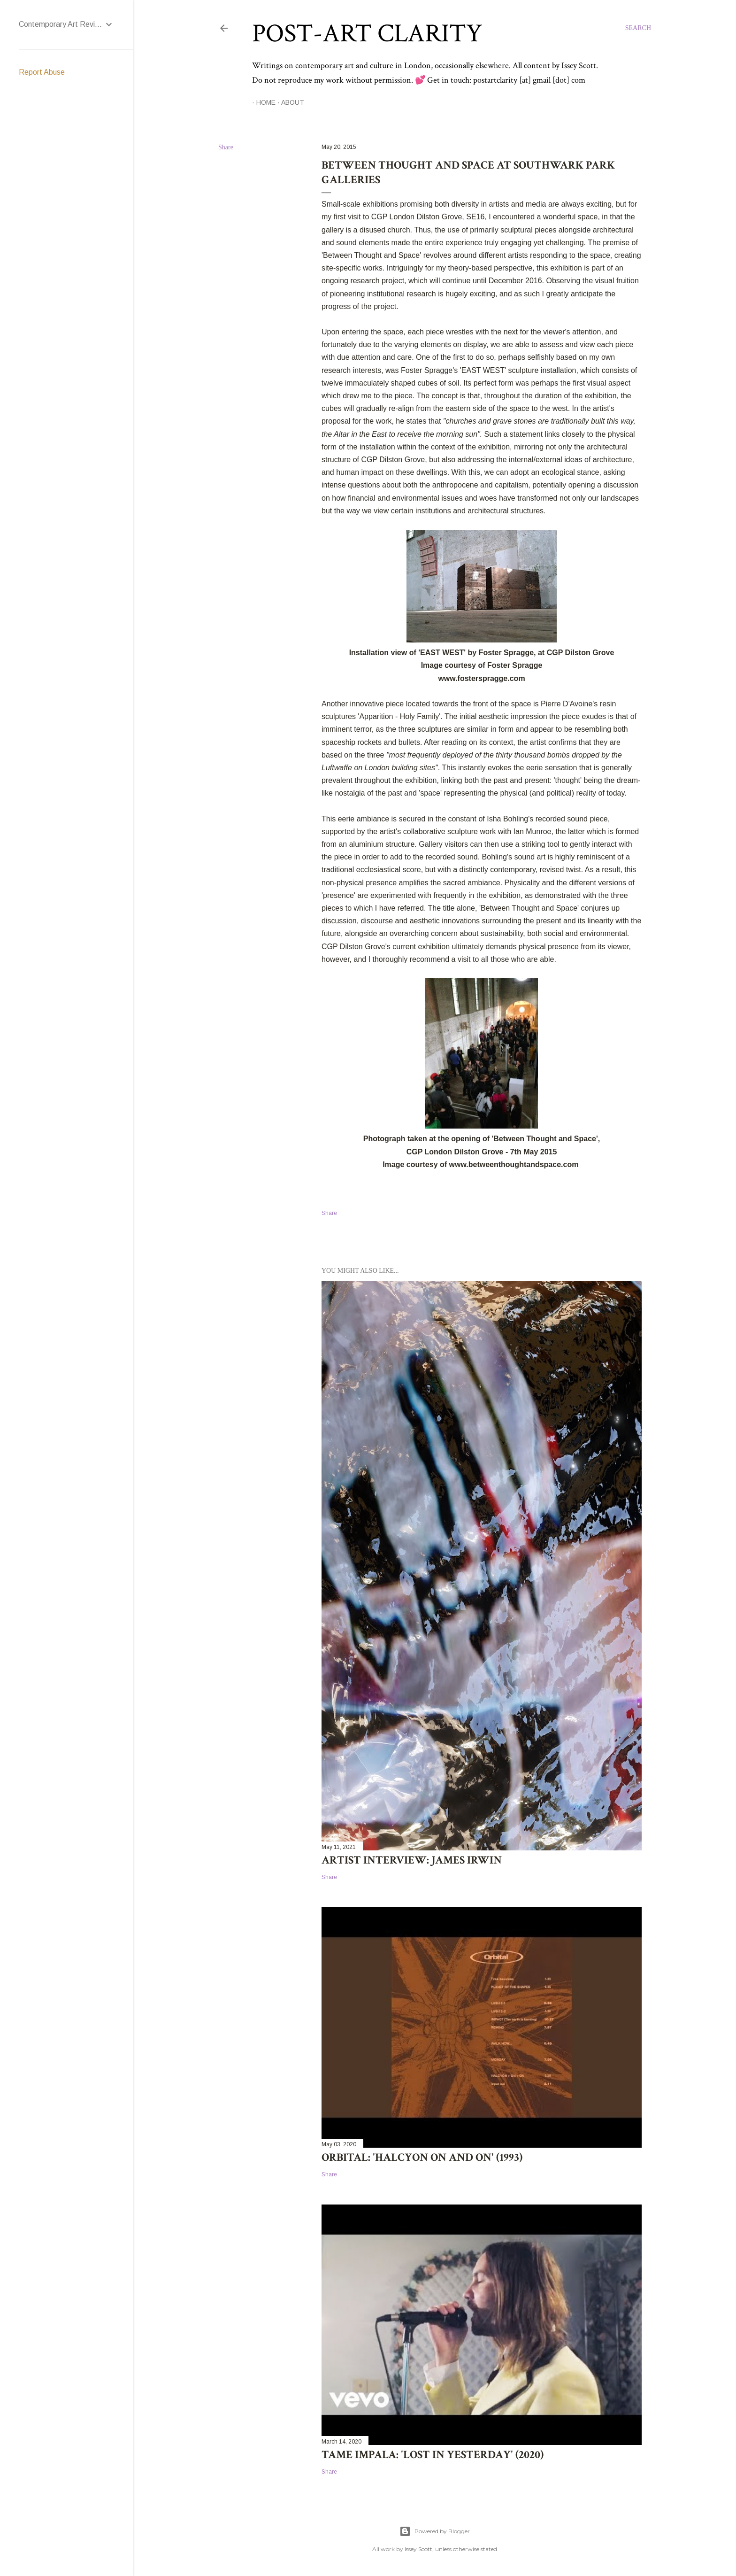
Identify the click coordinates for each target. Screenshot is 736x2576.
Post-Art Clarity (367, 33)
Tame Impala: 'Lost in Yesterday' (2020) (433, 2454)
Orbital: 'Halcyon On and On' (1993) (422, 2157)
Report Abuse (42, 72)
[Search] (638, 28)
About (288, 102)
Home (261, 102)
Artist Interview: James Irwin (412, 1860)
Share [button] (225, 147)
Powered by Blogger (434, 2531)
